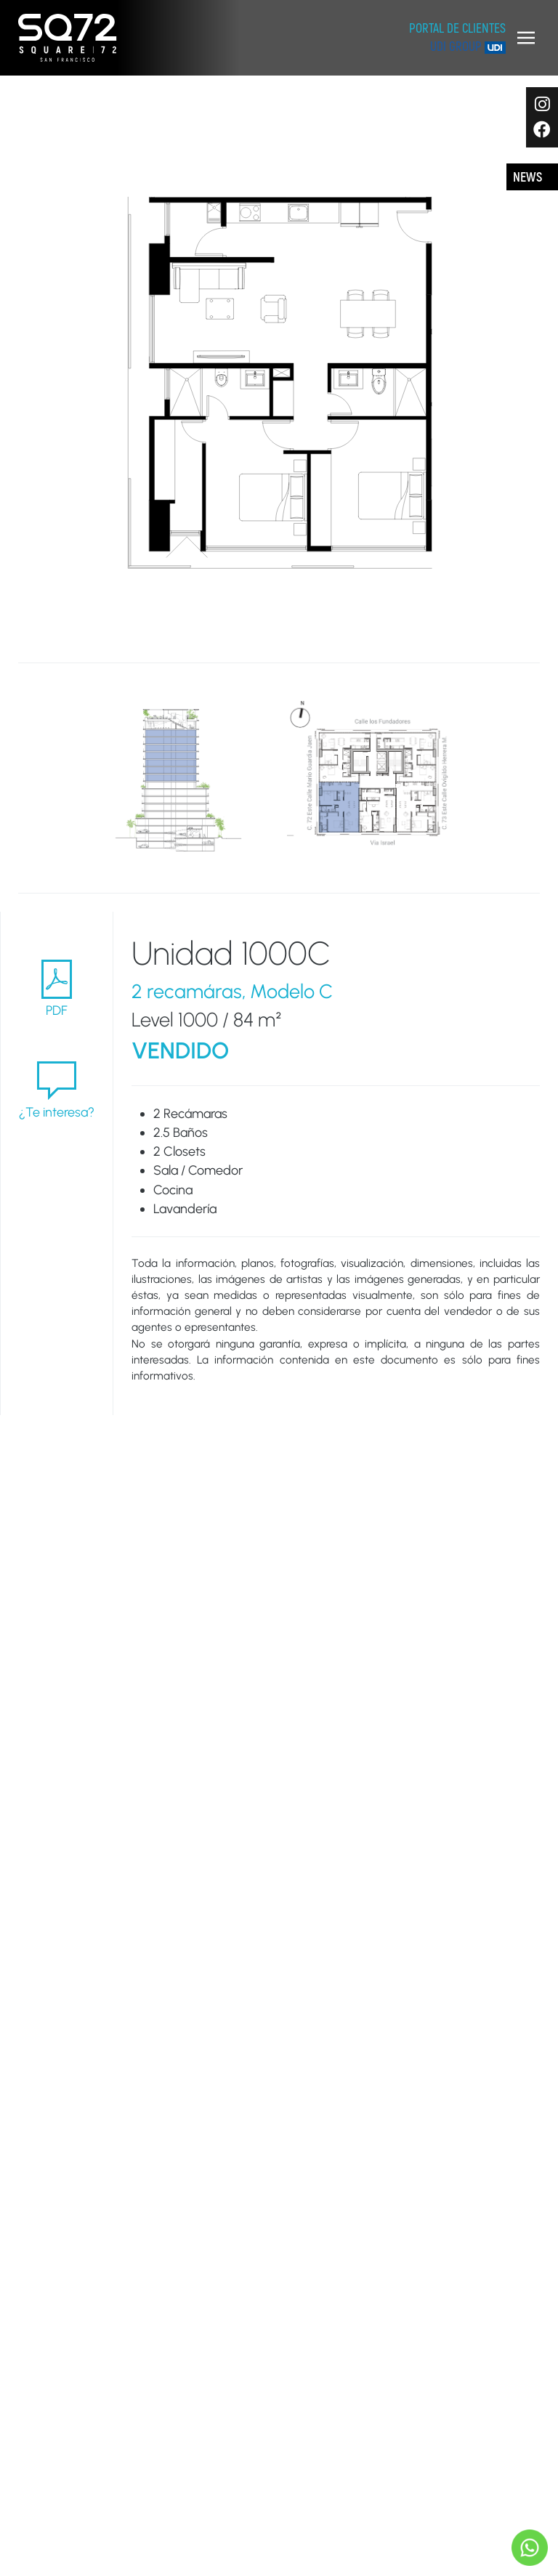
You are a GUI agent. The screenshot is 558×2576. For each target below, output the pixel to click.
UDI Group (468, 46)
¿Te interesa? (56, 1089)
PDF (56, 987)
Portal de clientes (457, 28)
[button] (526, 38)
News (527, 177)
